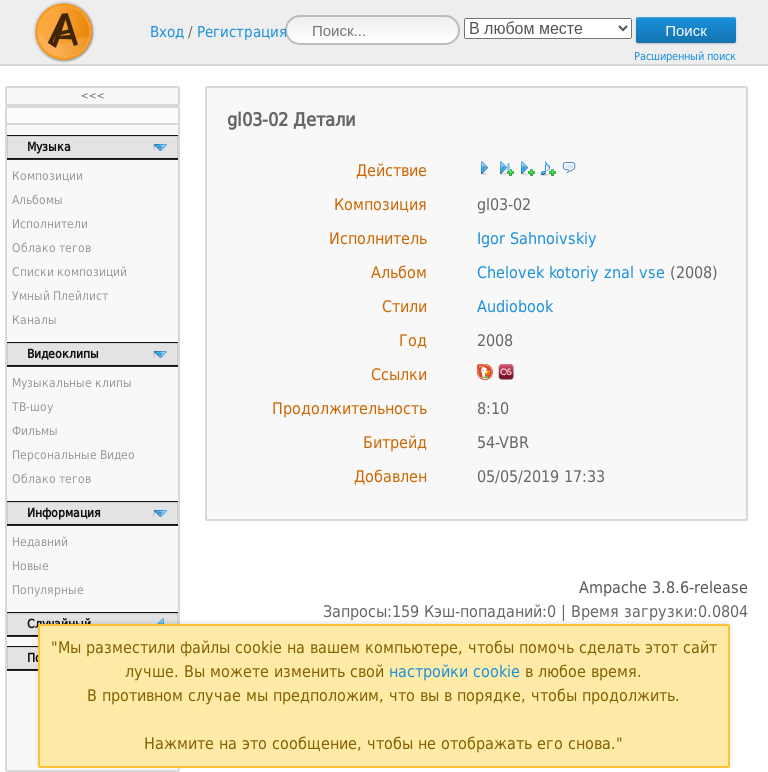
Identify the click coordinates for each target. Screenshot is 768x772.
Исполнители (50, 224)
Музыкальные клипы (72, 383)
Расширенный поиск (685, 56)
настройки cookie (454, 671)
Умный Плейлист (60, 296)
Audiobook (515, 306)
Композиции (47, 176)
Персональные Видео (73, 455)
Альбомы (37, 200)
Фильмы (35, 431)
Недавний (40, 542)
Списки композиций (69, 272)
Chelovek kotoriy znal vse (571, 272)
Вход (167, 32)
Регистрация (242, 32)
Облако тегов (51, 248)
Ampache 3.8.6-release (663, 587)
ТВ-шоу (32, 407)
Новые (30, 566)
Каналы (34, 320)
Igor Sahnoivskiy (537, 238)
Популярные (48, 590)
